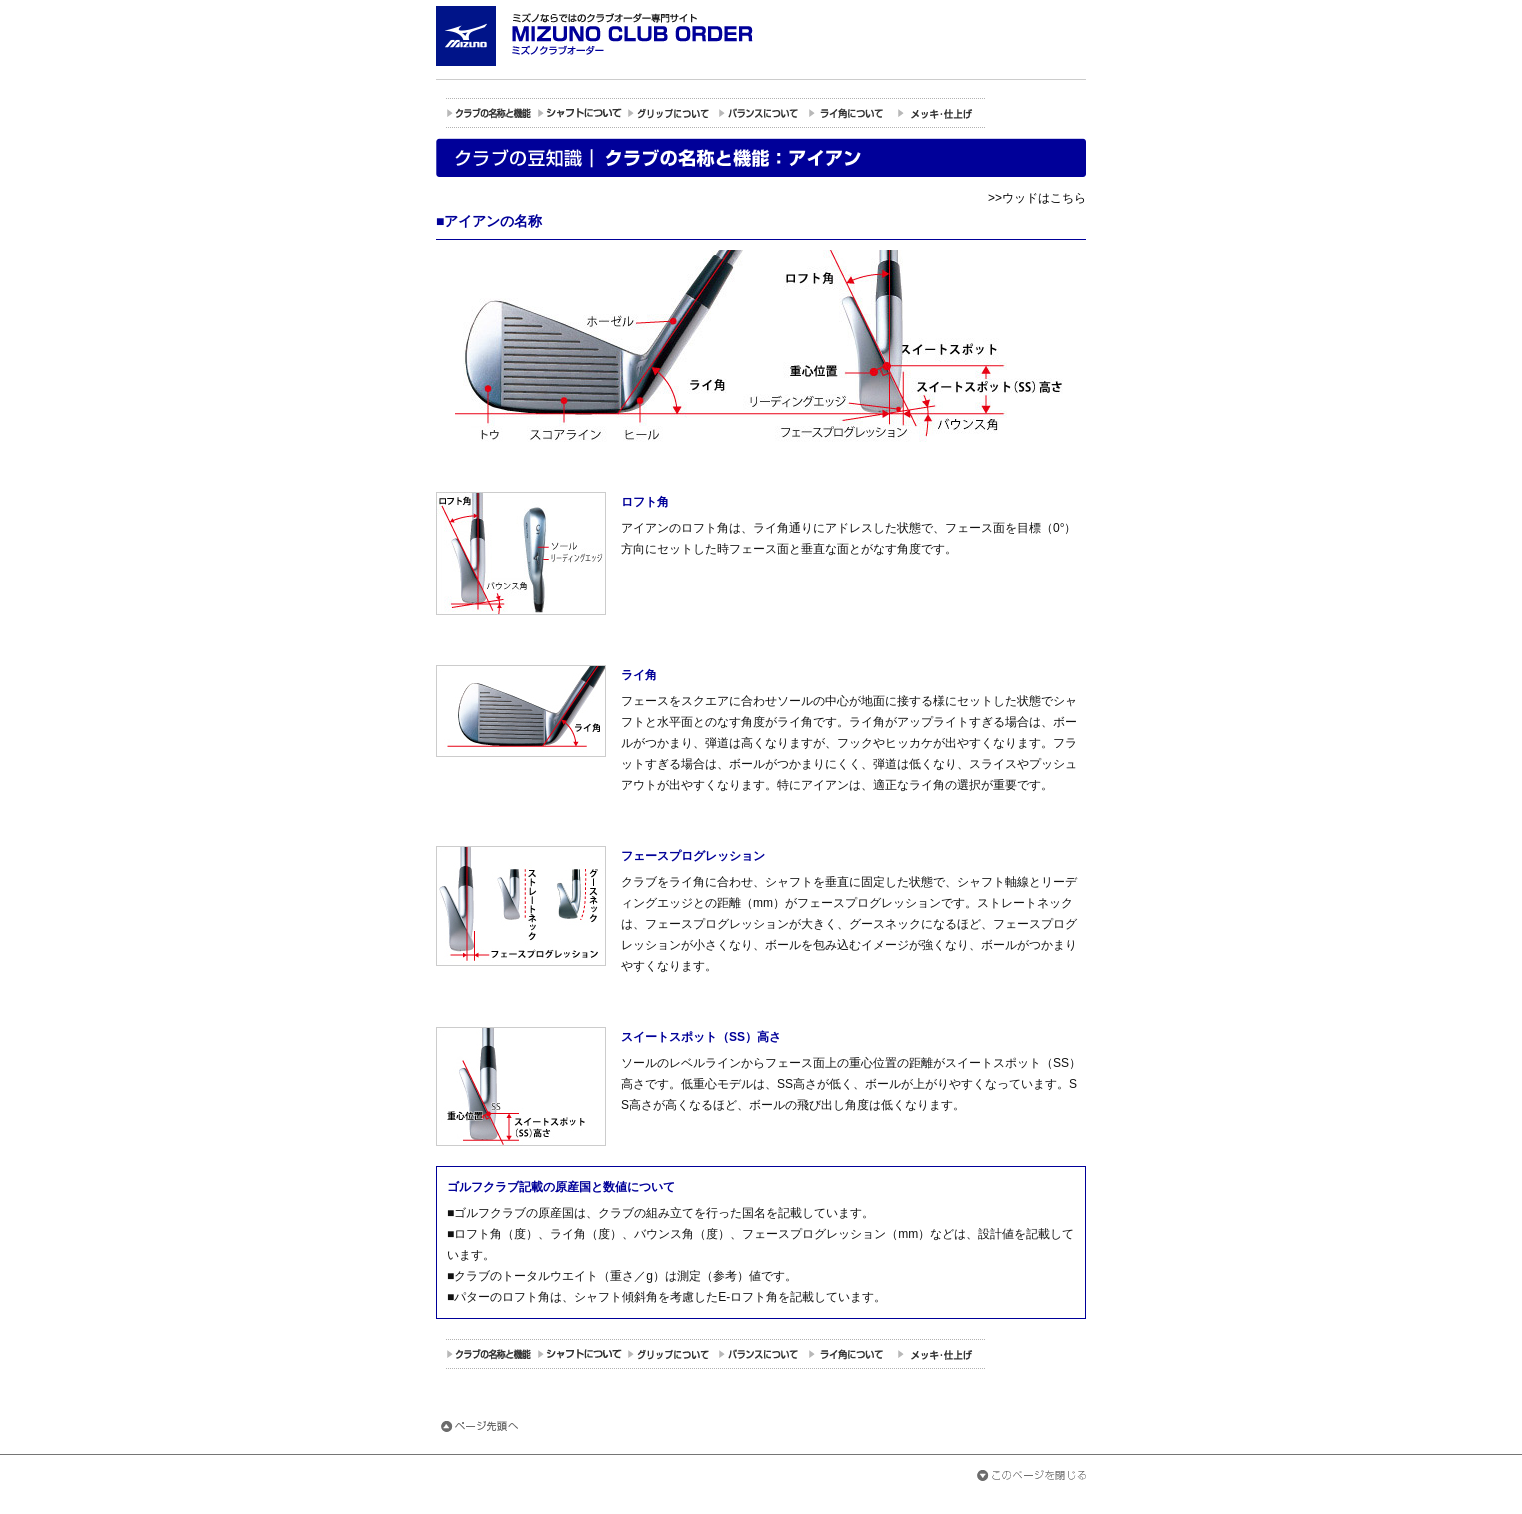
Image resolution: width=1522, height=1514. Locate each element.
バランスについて (761, 113)
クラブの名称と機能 (491, 113)
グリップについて (671, 113)
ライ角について (851, 113)
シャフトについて (581, 113)
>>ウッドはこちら (1037, 198)
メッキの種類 (941, 113)
